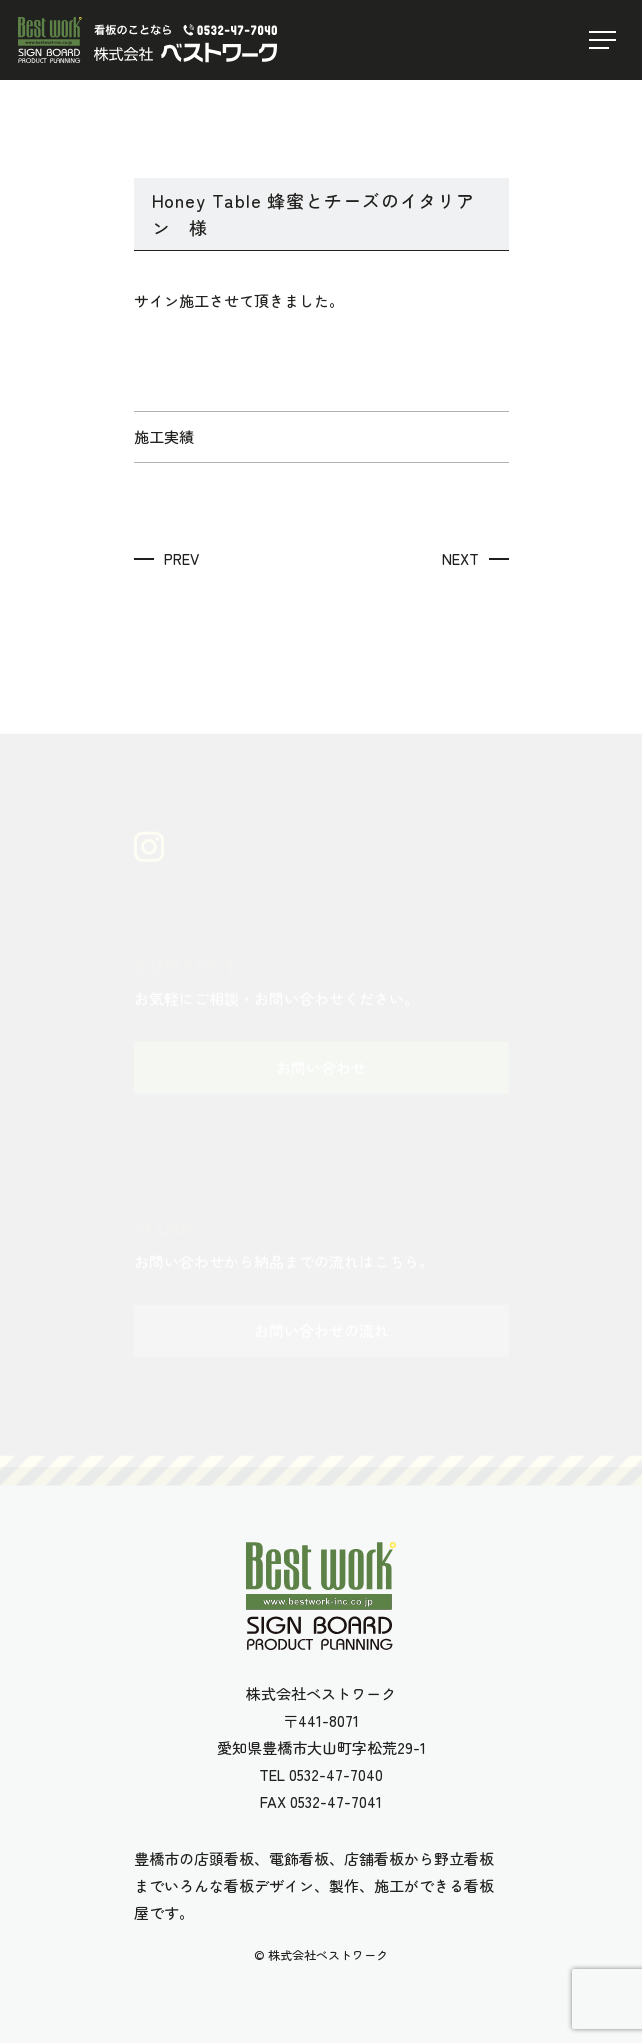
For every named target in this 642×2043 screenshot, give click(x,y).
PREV (181, 558)
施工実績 (164, 436)
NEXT (460, 558)
